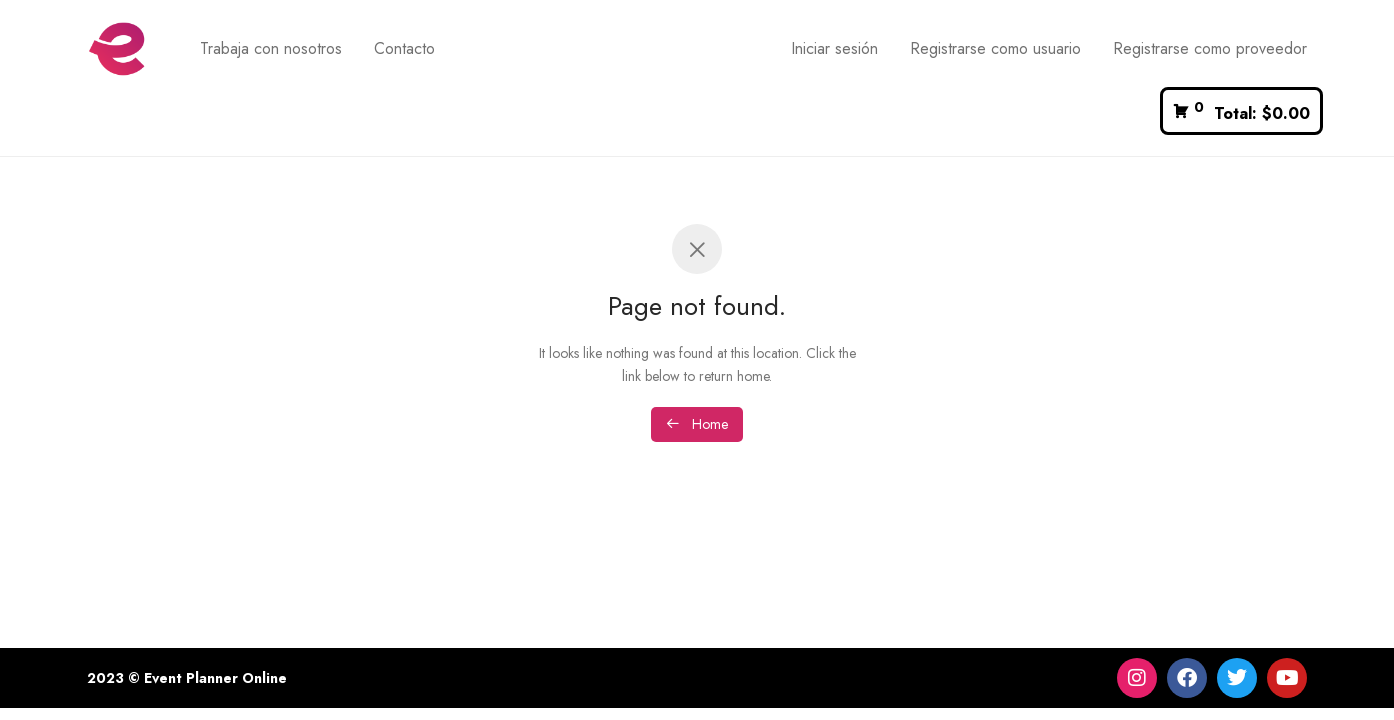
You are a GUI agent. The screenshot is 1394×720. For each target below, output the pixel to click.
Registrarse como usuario (995, 48)
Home (697, 424)
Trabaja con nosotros (271, 48)
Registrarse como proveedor (1210, 48)
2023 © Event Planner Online (187, 678)
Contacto (404, 48)
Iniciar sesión (834, 48)
